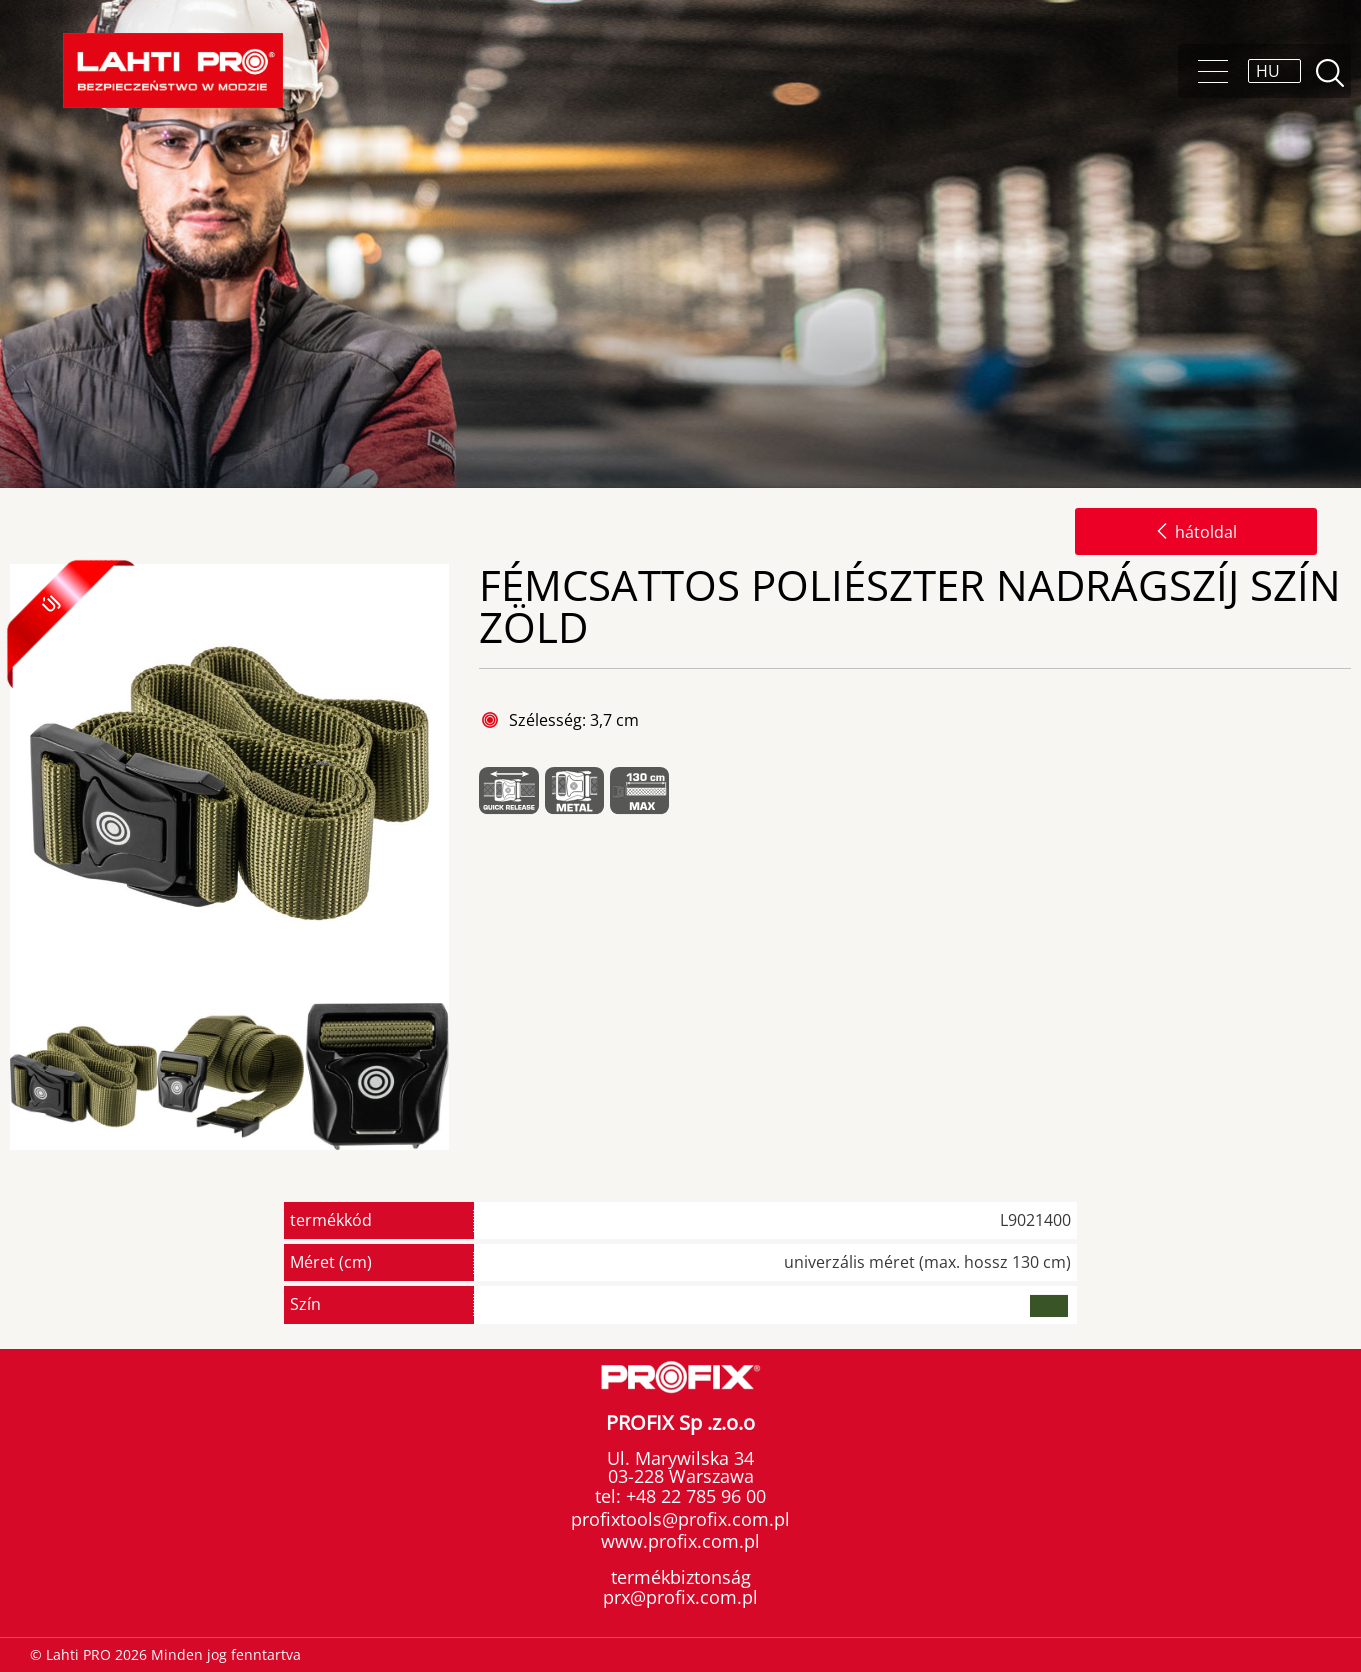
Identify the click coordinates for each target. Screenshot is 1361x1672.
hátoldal (1196, 532)
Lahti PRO (173, 70)
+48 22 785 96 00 (693, 1496)
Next (466, 1077)
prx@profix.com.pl (680, 1597)
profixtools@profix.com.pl (680, 1519)
